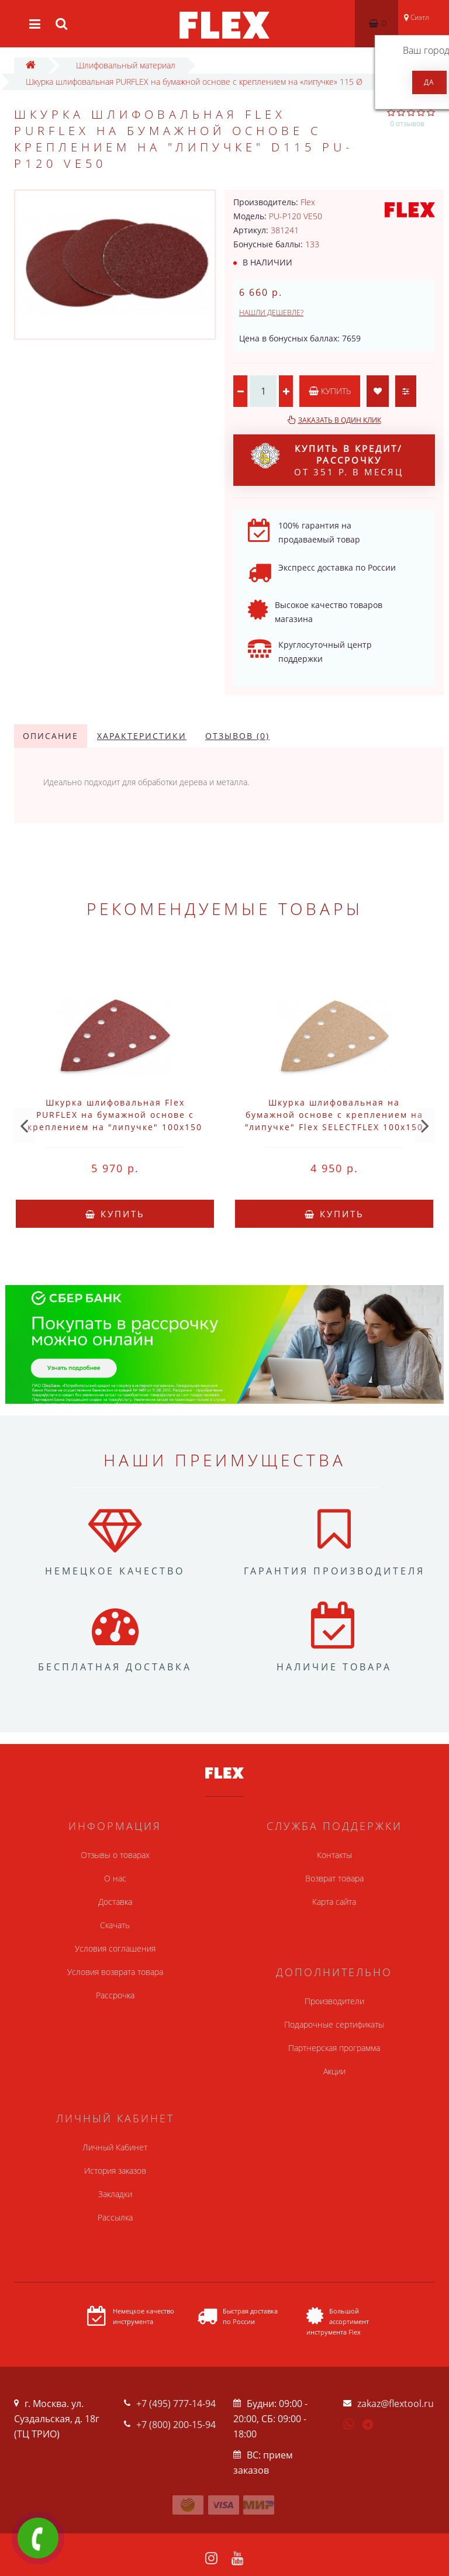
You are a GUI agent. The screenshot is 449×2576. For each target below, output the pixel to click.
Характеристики (141, 735)
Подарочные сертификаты (334, 2024)
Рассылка (115, 2217)
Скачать (115, 1925)
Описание (50, 735)
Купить (330, 390)
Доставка (115, 1901)
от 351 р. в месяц (327, 460)
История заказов (115, 2170)
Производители (334, 2001)
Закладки (115, 2193)
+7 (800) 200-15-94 (176, 2424)
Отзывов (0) (237, 735)
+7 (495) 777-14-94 (176, 2403)
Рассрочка (115, 1995)
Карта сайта (334, 1901)
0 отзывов (407, 124)
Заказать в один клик (339, 420)
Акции (334, 2071)
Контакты (334, 1854)
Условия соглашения (115, 1948)
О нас (115, 1878)
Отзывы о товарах (115, 1854)
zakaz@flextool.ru (395, 2403)
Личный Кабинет (114, 2147)
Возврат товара (334, 1878)
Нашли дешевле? (271, 312)
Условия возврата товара (115, 1971)
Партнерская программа (334, 2047)
